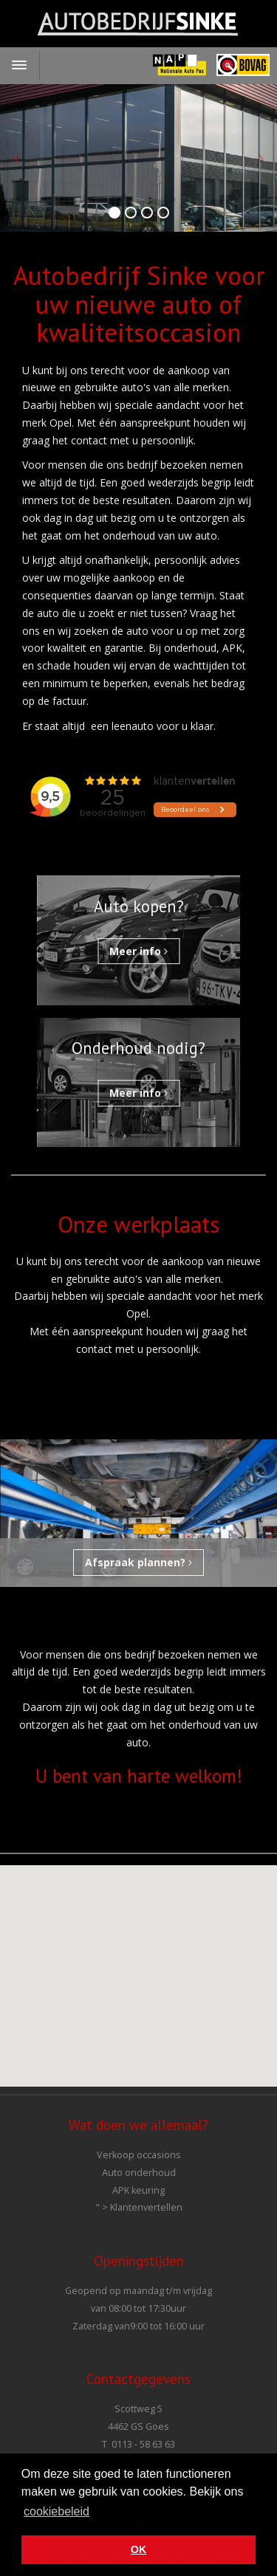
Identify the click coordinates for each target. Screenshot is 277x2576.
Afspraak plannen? (138, 1562)
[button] (138, 1962)
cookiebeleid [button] (56, 2511)
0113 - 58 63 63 (143, 2444)
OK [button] (139, 2549)
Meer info (138, 951)
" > (138, 2207)
